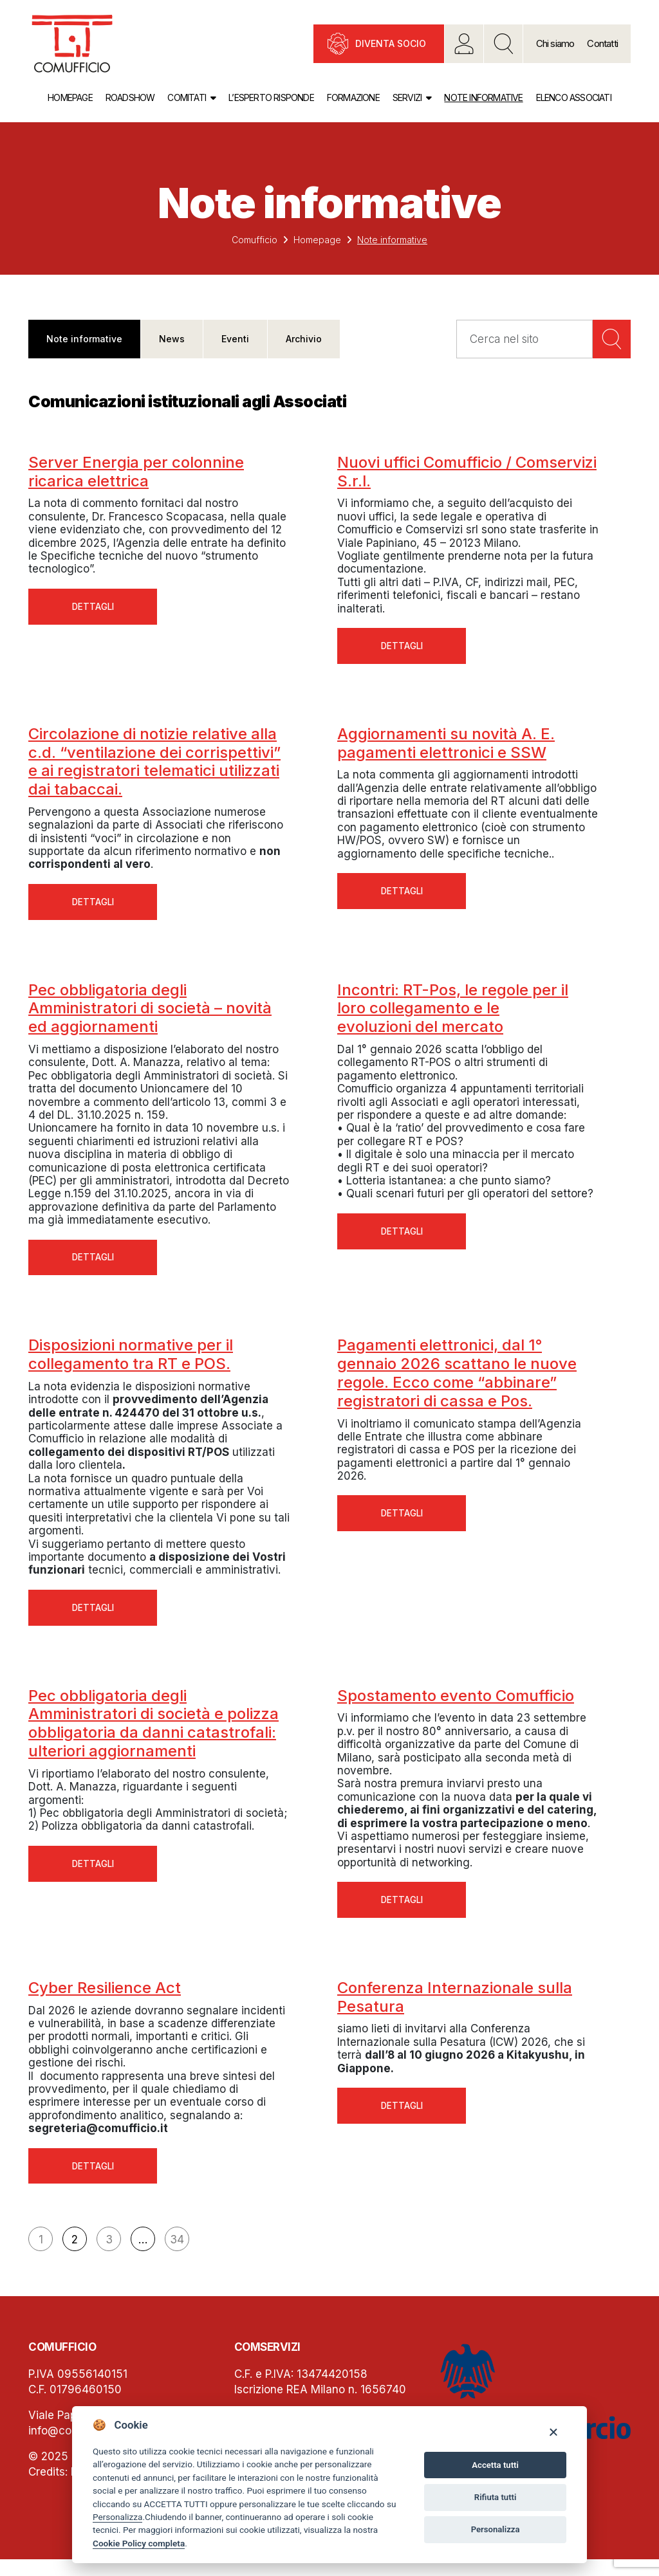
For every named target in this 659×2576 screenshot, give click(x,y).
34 (177, 2256)
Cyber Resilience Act (104, 2001)
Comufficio (254, 239)
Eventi (235, 338)
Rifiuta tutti (495, 2497)
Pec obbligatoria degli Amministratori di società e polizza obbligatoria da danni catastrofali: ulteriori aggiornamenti (153, 1734)
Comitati (186, 97)
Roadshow (130, 97)
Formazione (353, 97)
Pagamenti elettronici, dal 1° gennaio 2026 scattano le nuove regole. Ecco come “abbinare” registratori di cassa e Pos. (457, 1381)
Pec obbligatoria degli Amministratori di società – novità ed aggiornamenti (150, 1014)
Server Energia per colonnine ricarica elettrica (136, 471)
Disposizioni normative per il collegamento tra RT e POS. (130, 1362)
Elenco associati (573, 97)
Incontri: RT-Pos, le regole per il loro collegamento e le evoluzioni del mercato (452, 1014)
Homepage (70, 97)
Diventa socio (390, 43)
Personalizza (117, 2517)
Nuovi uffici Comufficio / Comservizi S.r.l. (467, 471)
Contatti (602, 43)
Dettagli (93, 607)
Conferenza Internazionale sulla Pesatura (454, 2010)
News (172, 338)
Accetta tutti (495, 2465)
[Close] (553, 2431)
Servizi (407, 97)
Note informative (483, 97)
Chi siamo (555, 43)
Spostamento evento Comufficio (455, 1706)
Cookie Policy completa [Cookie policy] (139, 2543)
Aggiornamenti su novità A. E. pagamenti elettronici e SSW (446, 745)
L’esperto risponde (271, 97)
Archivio (304, 338)
